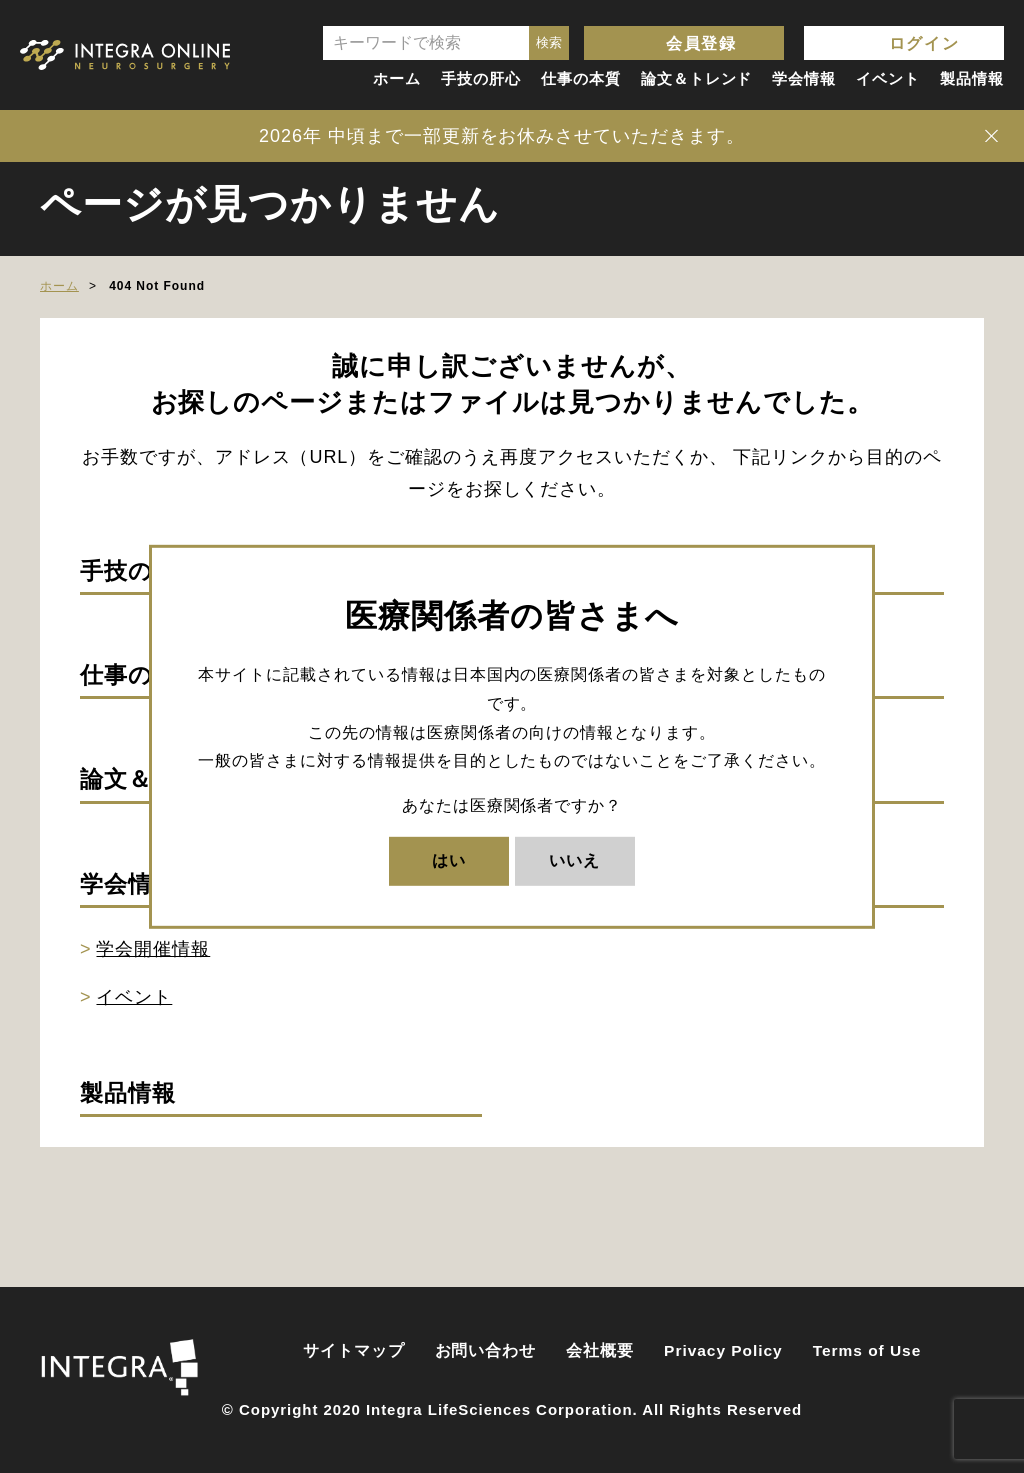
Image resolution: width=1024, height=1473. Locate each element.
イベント (888, 78)
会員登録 (701, 43)
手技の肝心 (481, 78)
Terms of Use (867, 1350)
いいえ (574, 860)
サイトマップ (354, 1350)
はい (449, 860)
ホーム (397, 78)
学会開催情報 (153, 949)
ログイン (924, 43)
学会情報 (804, 78)
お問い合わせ (486, 1350)
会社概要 (600, 1350)
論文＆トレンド (697, 78)
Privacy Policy (723, 1350)
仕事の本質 (581, 78)
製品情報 (972, 78)
